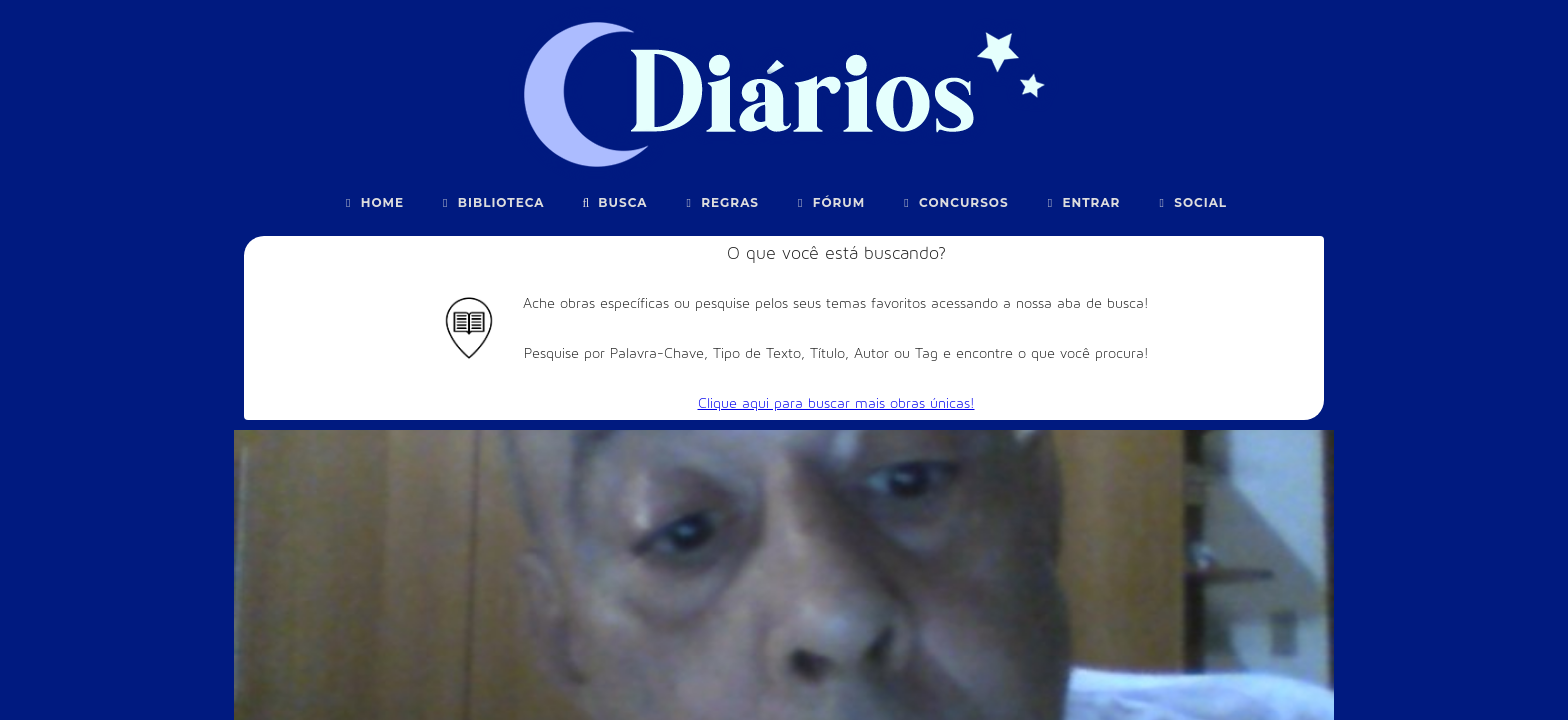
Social (1190, 202)
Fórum (829, 202)
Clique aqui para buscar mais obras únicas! (836, 403)
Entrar (1082, 202)
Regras (720, 202)
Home (372, 202)
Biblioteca (491, 202)
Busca (613, 202)
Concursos (953, 202)
